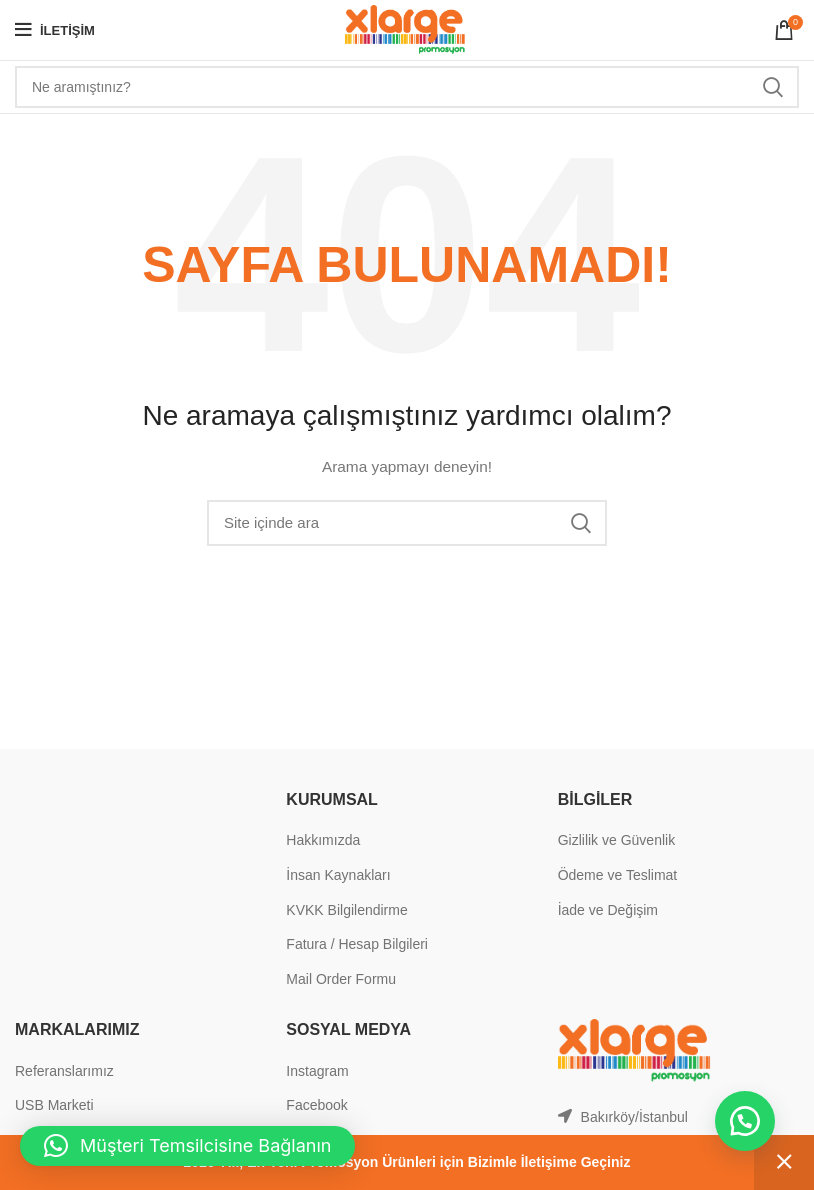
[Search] (407, 87)
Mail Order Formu (341, 979)
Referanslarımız (64, 1071)
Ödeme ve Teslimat (618, 875)
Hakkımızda (323, 840)
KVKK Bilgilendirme (346, 910)
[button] (744, 1120)
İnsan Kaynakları (338, 875)
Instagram (317, 1071)
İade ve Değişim (608, 910)
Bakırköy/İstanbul (634, 1117)
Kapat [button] (784, 1162)
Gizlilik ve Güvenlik (616, 840)
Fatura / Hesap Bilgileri (357, 944)
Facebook (316, 1105)
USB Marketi (54, 1105)
